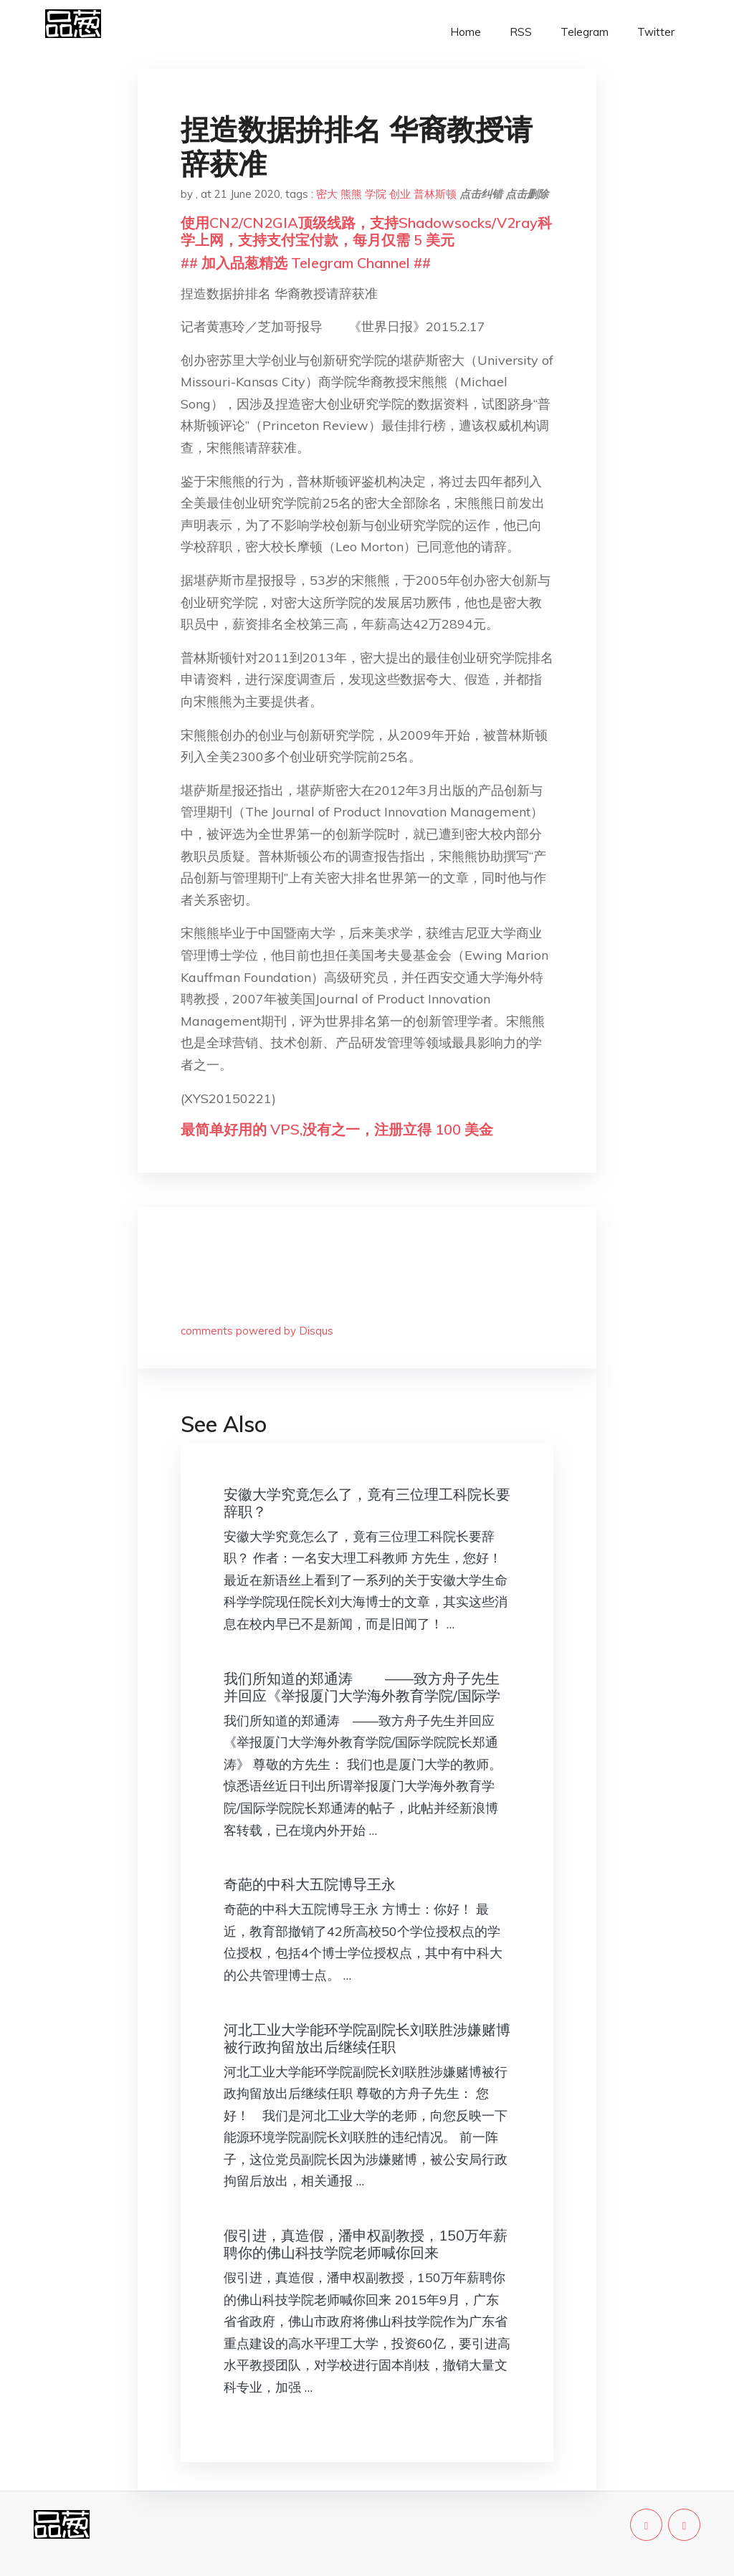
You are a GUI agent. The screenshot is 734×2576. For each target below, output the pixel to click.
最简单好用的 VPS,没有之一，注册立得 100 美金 (337, 1129)
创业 (400, 194)
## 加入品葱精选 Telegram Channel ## (306, 263)
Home (465, 32)
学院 (375, 194)
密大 (327, 194)
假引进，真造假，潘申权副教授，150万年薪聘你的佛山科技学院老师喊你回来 (365, 2243)
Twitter (656, 32)
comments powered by (257, 1330)
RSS (521, 32)
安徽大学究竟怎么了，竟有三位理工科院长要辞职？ (367, 1502)
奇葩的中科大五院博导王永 (310, 1884)
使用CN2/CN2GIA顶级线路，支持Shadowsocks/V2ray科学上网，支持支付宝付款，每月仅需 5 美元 (366, 231)
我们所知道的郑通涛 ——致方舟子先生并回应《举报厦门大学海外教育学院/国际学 (362, 1686)
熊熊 (351, 194)
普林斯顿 (435, 194)
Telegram (585, 32)
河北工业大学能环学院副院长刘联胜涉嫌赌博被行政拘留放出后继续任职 (367, 2038)
